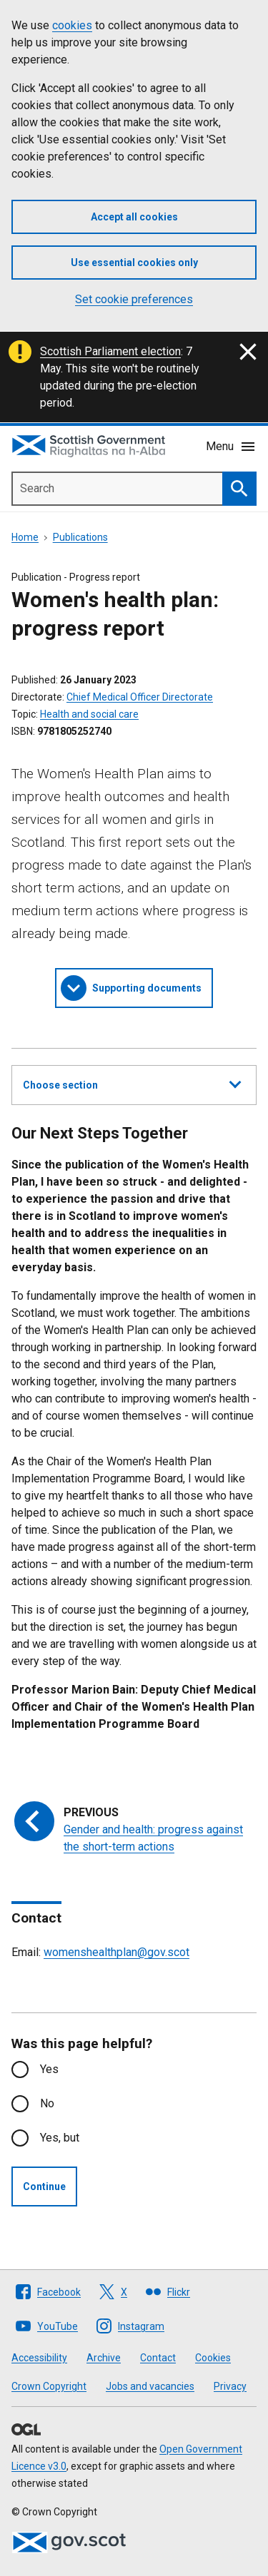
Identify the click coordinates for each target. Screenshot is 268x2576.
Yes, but (59, 2137)
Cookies (213, 2357)
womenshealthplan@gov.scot (116, 1952)
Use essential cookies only (134, 262)
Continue (44, 2186)
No (47, 2103)
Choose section (132, 1083)
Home (25, 537)
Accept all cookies (134, 217)
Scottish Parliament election (110, 351)
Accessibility (39, 2357)
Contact (158, 2357)
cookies (72, 25)
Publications (80, 537)
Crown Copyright (48, 2386)
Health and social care (89, 714)
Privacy (230, 2386)
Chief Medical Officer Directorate (139, 697)
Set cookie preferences (134, 299)
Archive (103, 2357)
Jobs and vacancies (150, 2386)
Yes (49, 2069)
